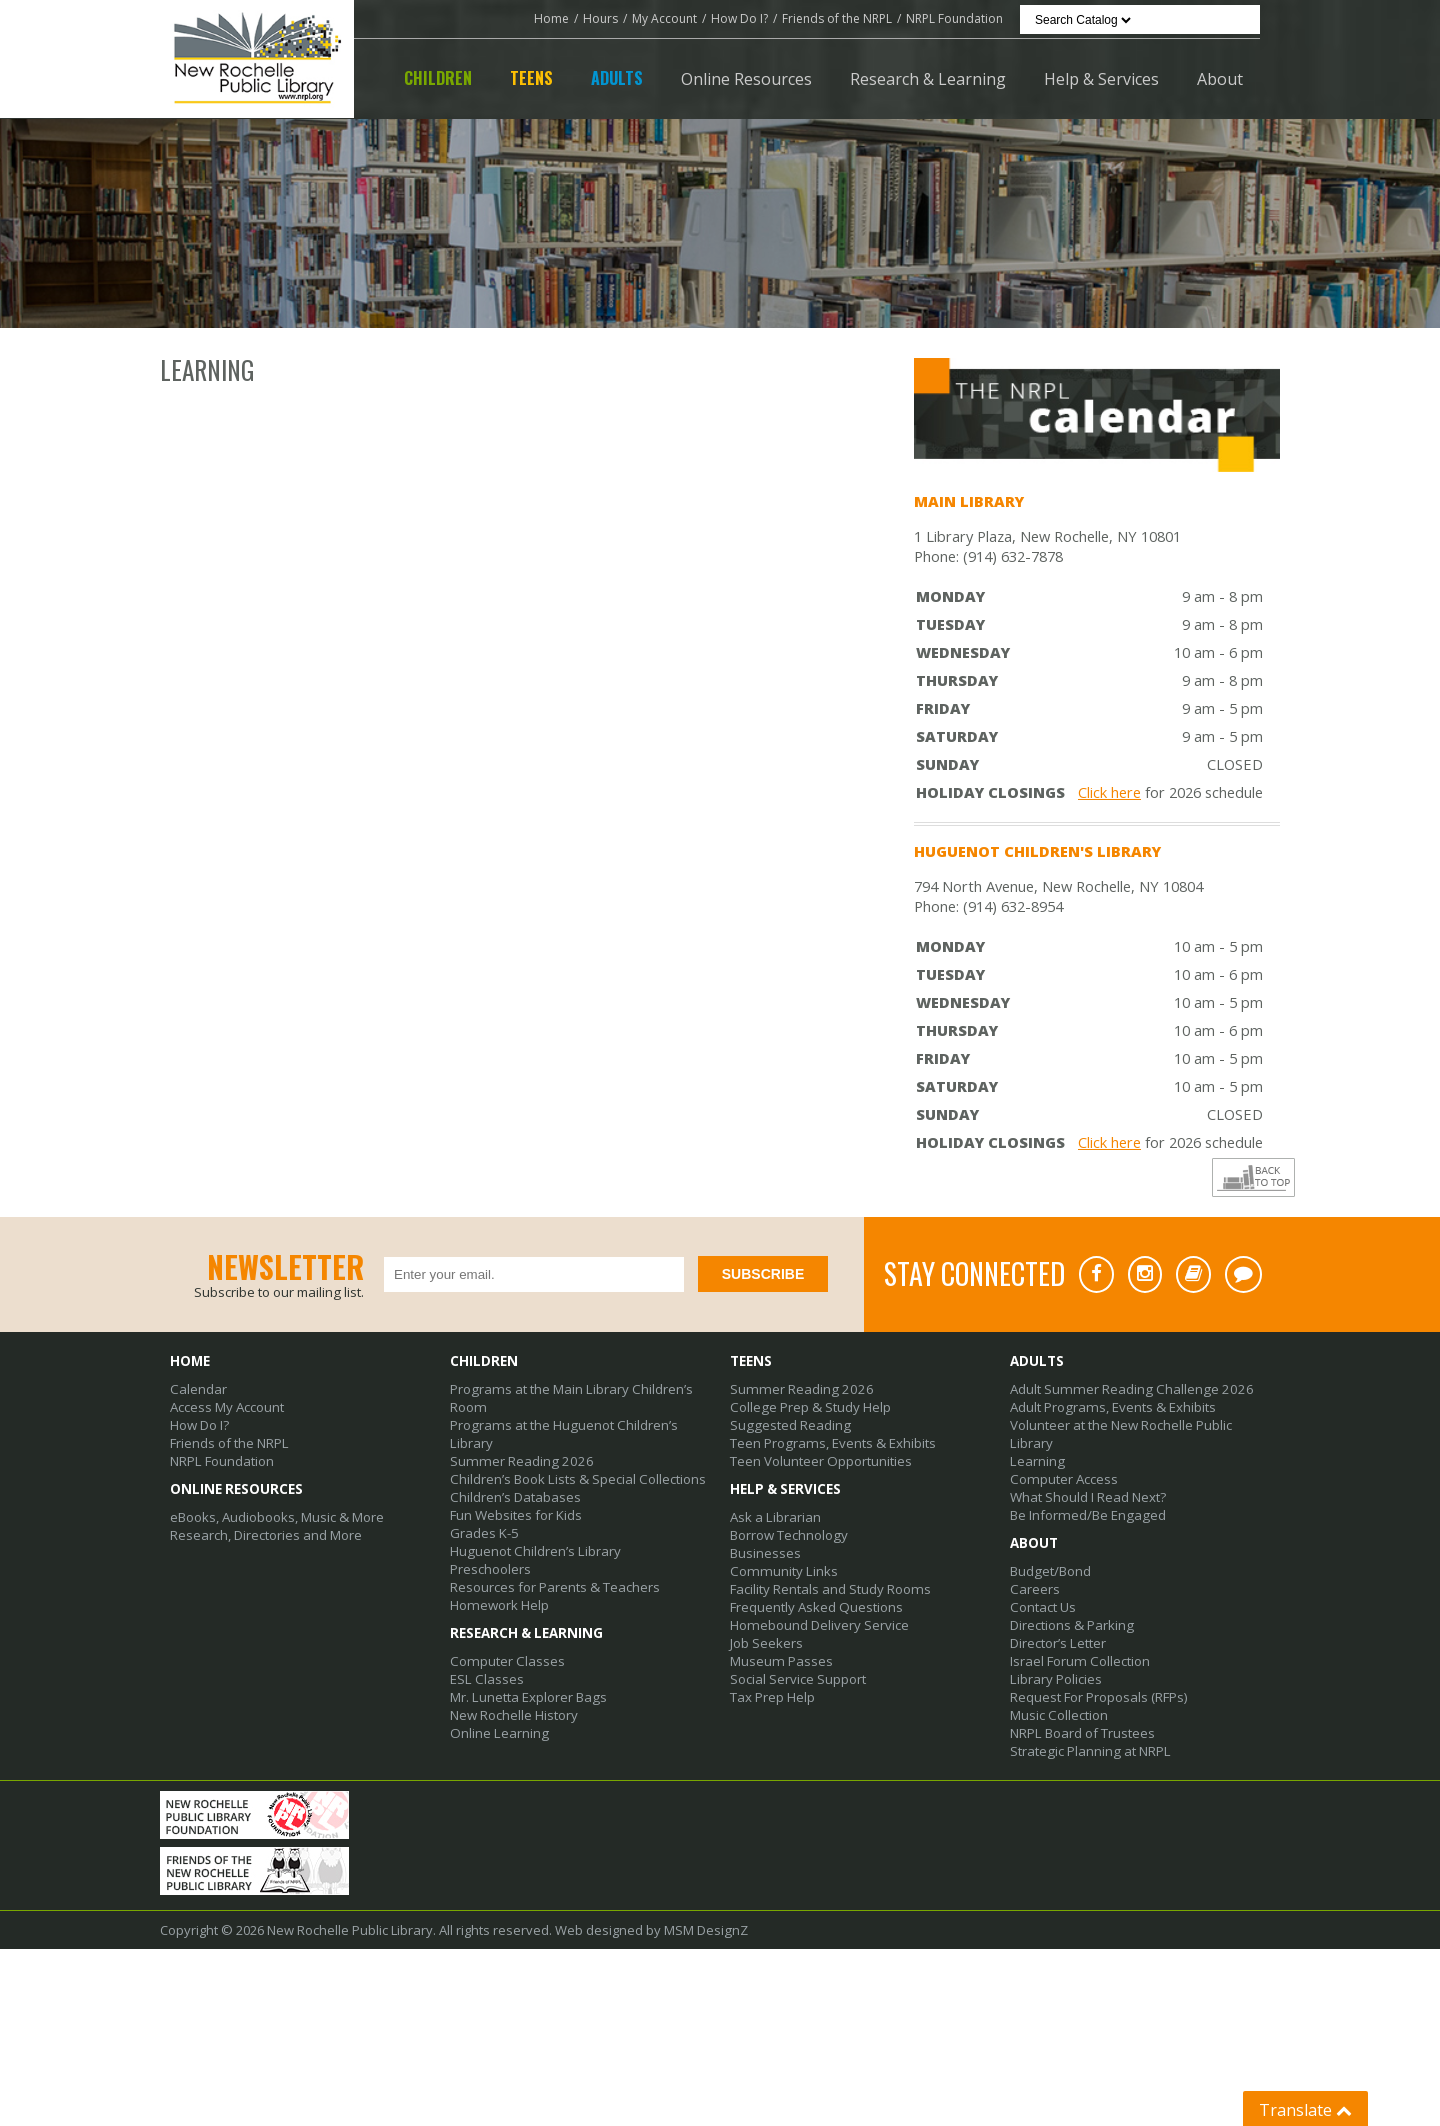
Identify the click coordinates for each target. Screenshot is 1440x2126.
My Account (664, 18)
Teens (531, 78)
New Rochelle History (514, 1715)
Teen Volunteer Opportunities (820, 1461)
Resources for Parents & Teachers (554, 1587)
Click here (1109, 792)
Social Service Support (798, 1679)
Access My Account (227, 1407)
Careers (1034, 1589)
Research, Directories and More (266, 1535)
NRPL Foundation (954, 18)
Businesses (765, 1553)
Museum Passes (780, 1661)
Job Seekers (766, 1643)
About (1220, 79)
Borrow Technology (788, 1535)
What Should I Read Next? (1088, 1497)
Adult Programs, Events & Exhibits (1111, 1407)
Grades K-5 (484, 1533)
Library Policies (1055, 1679)
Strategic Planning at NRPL (1089, 1751)
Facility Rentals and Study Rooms (829, 1589)
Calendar (198, 1389)
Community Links (781, 1571)
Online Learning (498, 1733)
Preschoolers (490, 1569)
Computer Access (1062, 1479)
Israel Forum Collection (1078, 1661)
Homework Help (498, 1605)
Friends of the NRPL (837, 18)
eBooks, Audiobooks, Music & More (276, 1517)
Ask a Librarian (775, 1517)
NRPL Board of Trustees (1082, 1733)
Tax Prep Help (772, 1697)
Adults (617, 78)
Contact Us (1042, 1607)
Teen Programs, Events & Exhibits (831, 1443)
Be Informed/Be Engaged (1086, 1515)
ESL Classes (486, 1679)
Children (438, 78)
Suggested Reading (789, 1425)
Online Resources (746, 79)
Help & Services (1101, 79)
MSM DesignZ (705, 2006)
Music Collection (1058, 1715)
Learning (1036, 1461)
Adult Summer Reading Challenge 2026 (1126, 1389)
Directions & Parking (1071, 1625)
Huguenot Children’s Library (534, 1551)
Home (551, 18)
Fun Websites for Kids (516, 1515)
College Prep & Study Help (809, 1407)
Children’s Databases (515, 1497)
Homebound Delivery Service (818, 1625)
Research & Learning (928, 79)
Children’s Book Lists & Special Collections (576, 1479)
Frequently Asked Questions (816, 1607)
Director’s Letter (1057, 1643)
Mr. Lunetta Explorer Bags (527, 1697)
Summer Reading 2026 (517, 1461)
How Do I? (739, 18)
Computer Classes (505, 1661)
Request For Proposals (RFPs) (1098, 1697)
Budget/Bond (1050, 1571)
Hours (600, 18)
